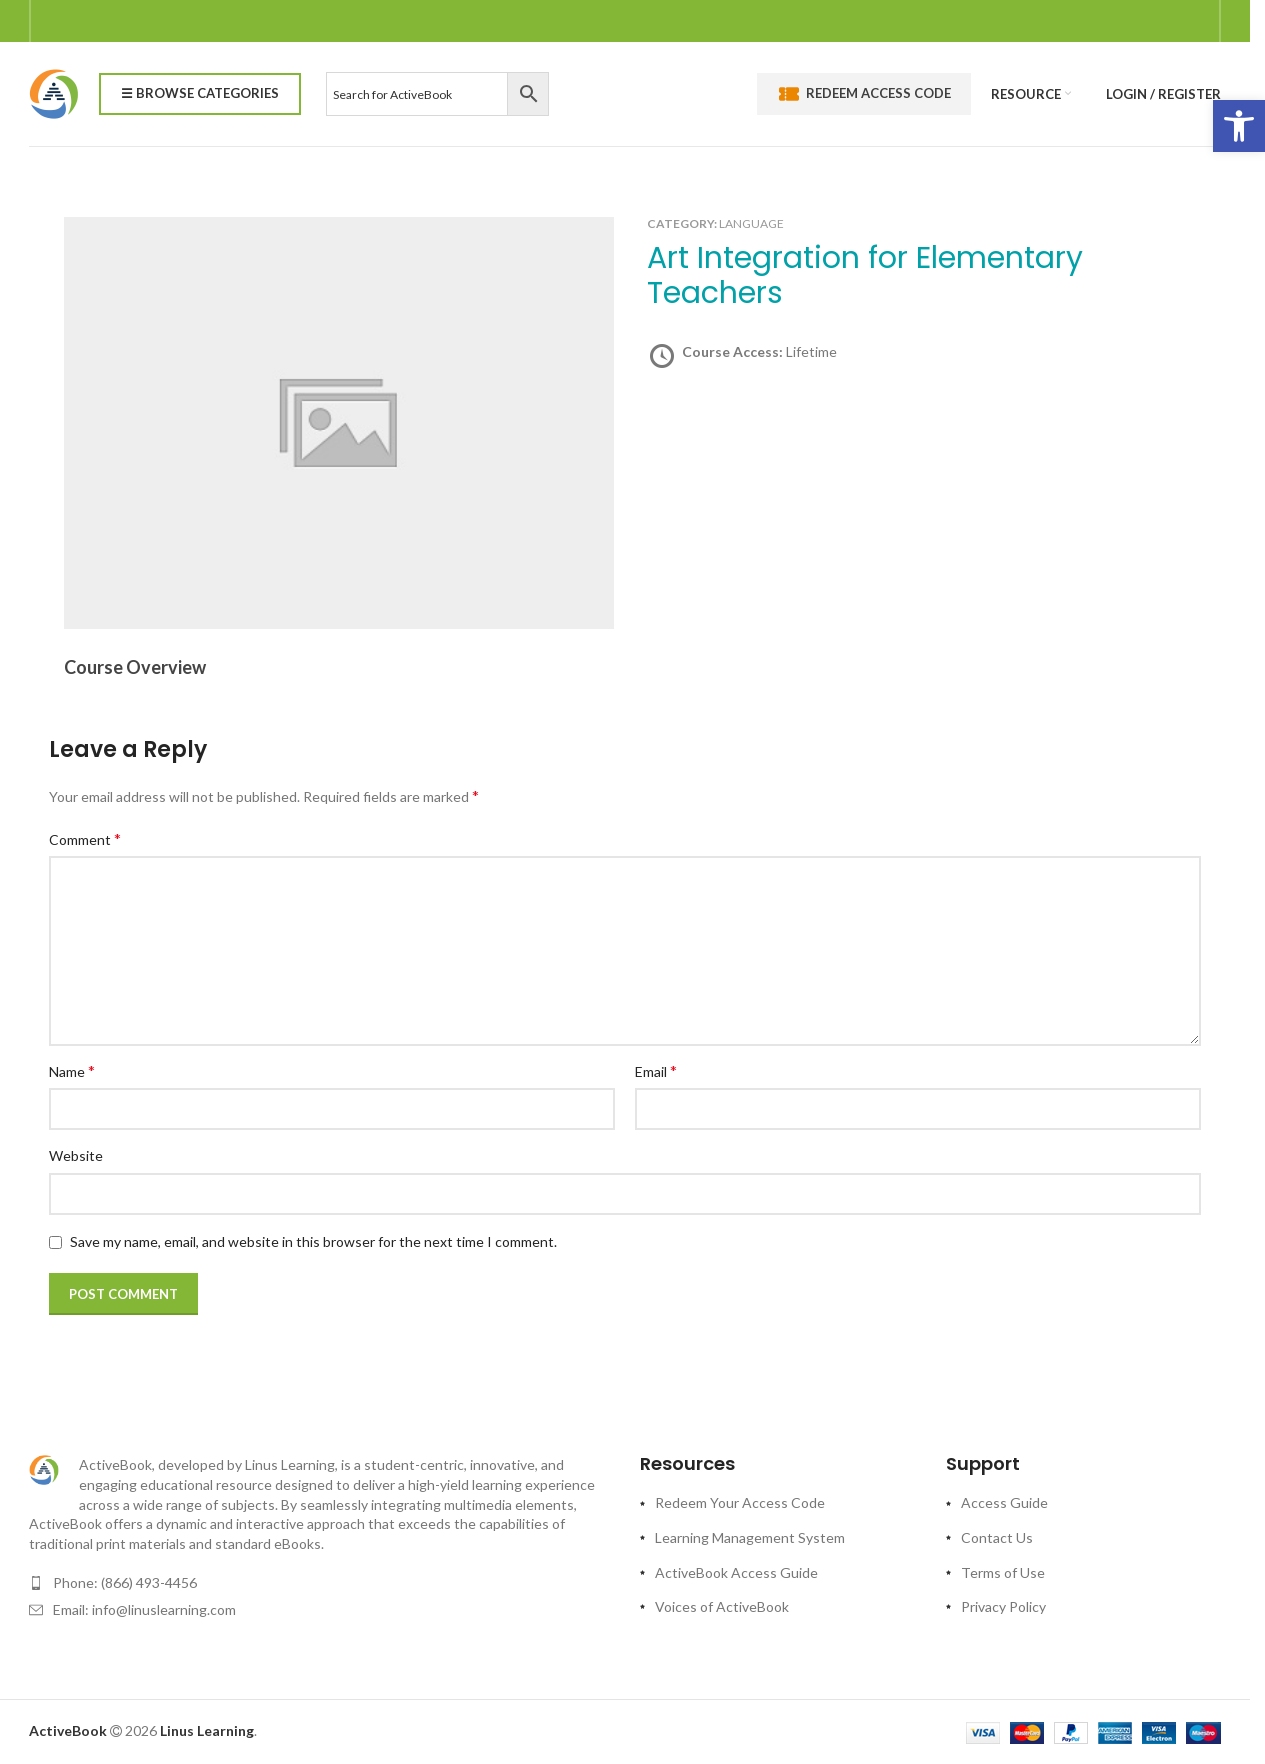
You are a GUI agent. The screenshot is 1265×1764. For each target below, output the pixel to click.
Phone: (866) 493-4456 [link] (125, 1582)
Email (656, 1070)
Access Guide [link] (1004, 1502)
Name (72, 1070)
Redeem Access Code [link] (864, 94)
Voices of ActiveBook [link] (722, 1606)
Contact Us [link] (997, 1537)
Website (76, 1155)
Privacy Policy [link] (1003, 1606)
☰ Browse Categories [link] (200, 93)
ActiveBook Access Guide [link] (736, 1572)
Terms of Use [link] (1003, 1572)
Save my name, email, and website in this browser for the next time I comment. (313, 1241)
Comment (85, 838)
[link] (1239, 126)
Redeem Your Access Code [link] (740, 1502)
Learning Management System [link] (750, 1537)
